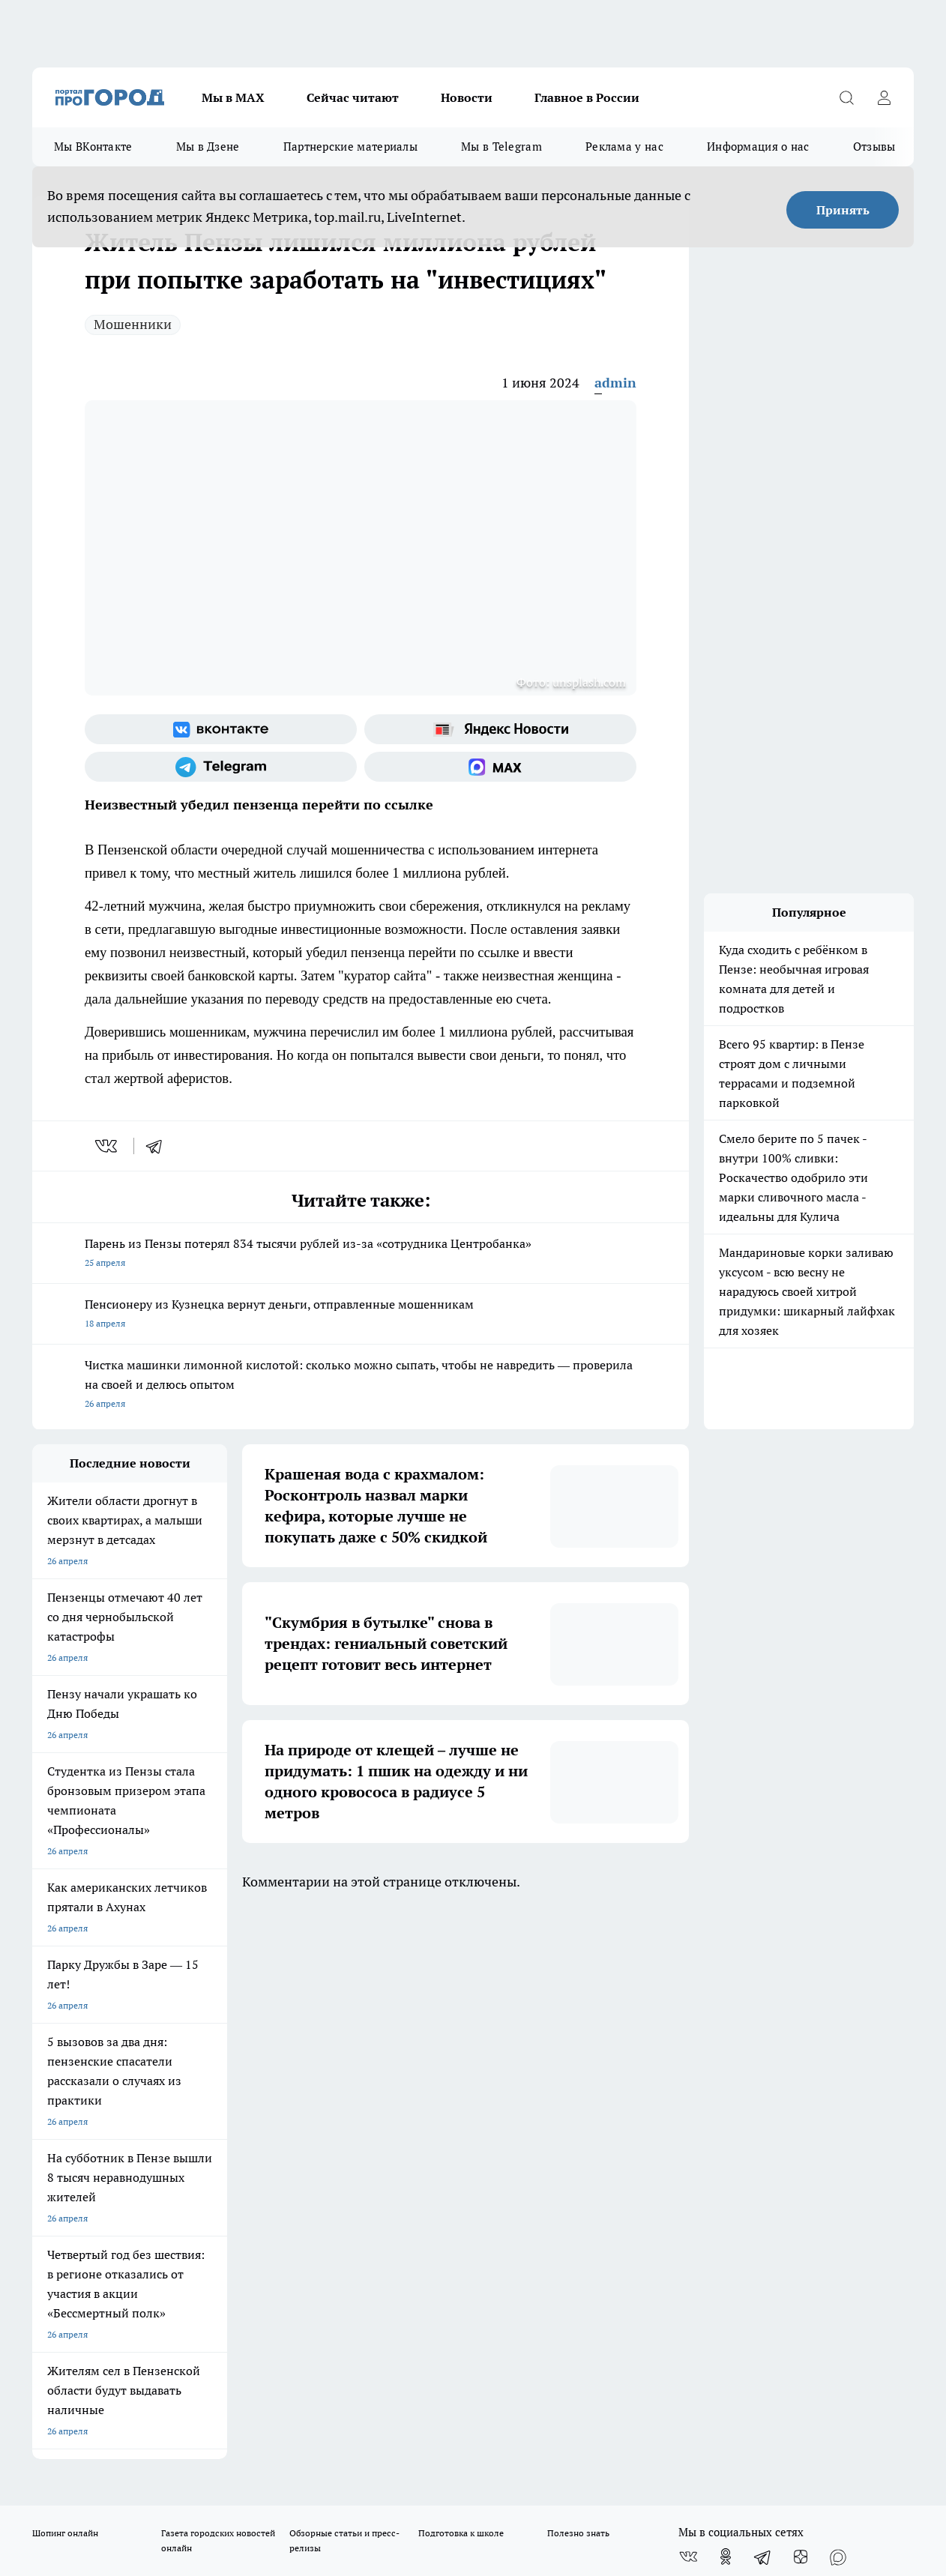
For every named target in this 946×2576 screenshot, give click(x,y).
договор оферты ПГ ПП (81, 2416)
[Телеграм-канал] (221, 767)
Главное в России (586, 97)
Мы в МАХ (233, 97)
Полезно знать (578, 1982)
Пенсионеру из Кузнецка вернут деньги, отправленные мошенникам (360, 1315)
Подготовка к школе (461, 1982)
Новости (466, 97)
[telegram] (159, 1145)
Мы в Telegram (501, 146)
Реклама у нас (624, 146)
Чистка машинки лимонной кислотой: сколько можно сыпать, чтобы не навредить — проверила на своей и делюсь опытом (360, 1385)
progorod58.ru (258, 2250)
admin (615, 382)
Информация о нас (758, 146)
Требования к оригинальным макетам (111, 2066)
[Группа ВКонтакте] (221, 729)
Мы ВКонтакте (93, 146)
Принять (843, 209)
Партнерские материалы (350, 146)
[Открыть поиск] (846, 97)
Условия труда (251, 2066)
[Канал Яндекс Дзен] (800, 2006)
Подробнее (497, 2452)
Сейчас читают (353, 97)
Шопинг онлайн (65, 1982)
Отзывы (874, 146)
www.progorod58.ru (146, 2105)
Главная (426, 2066)
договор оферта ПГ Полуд (87, 2401)
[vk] (107, 1145)
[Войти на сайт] (884, 97)
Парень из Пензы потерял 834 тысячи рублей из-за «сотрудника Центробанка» (360, 1254)
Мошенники (133, 324)
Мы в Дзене (208, 146)
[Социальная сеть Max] (500, 767)
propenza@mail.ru (229, 2149)
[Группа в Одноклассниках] (725, 2006)
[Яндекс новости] (500, 729)
